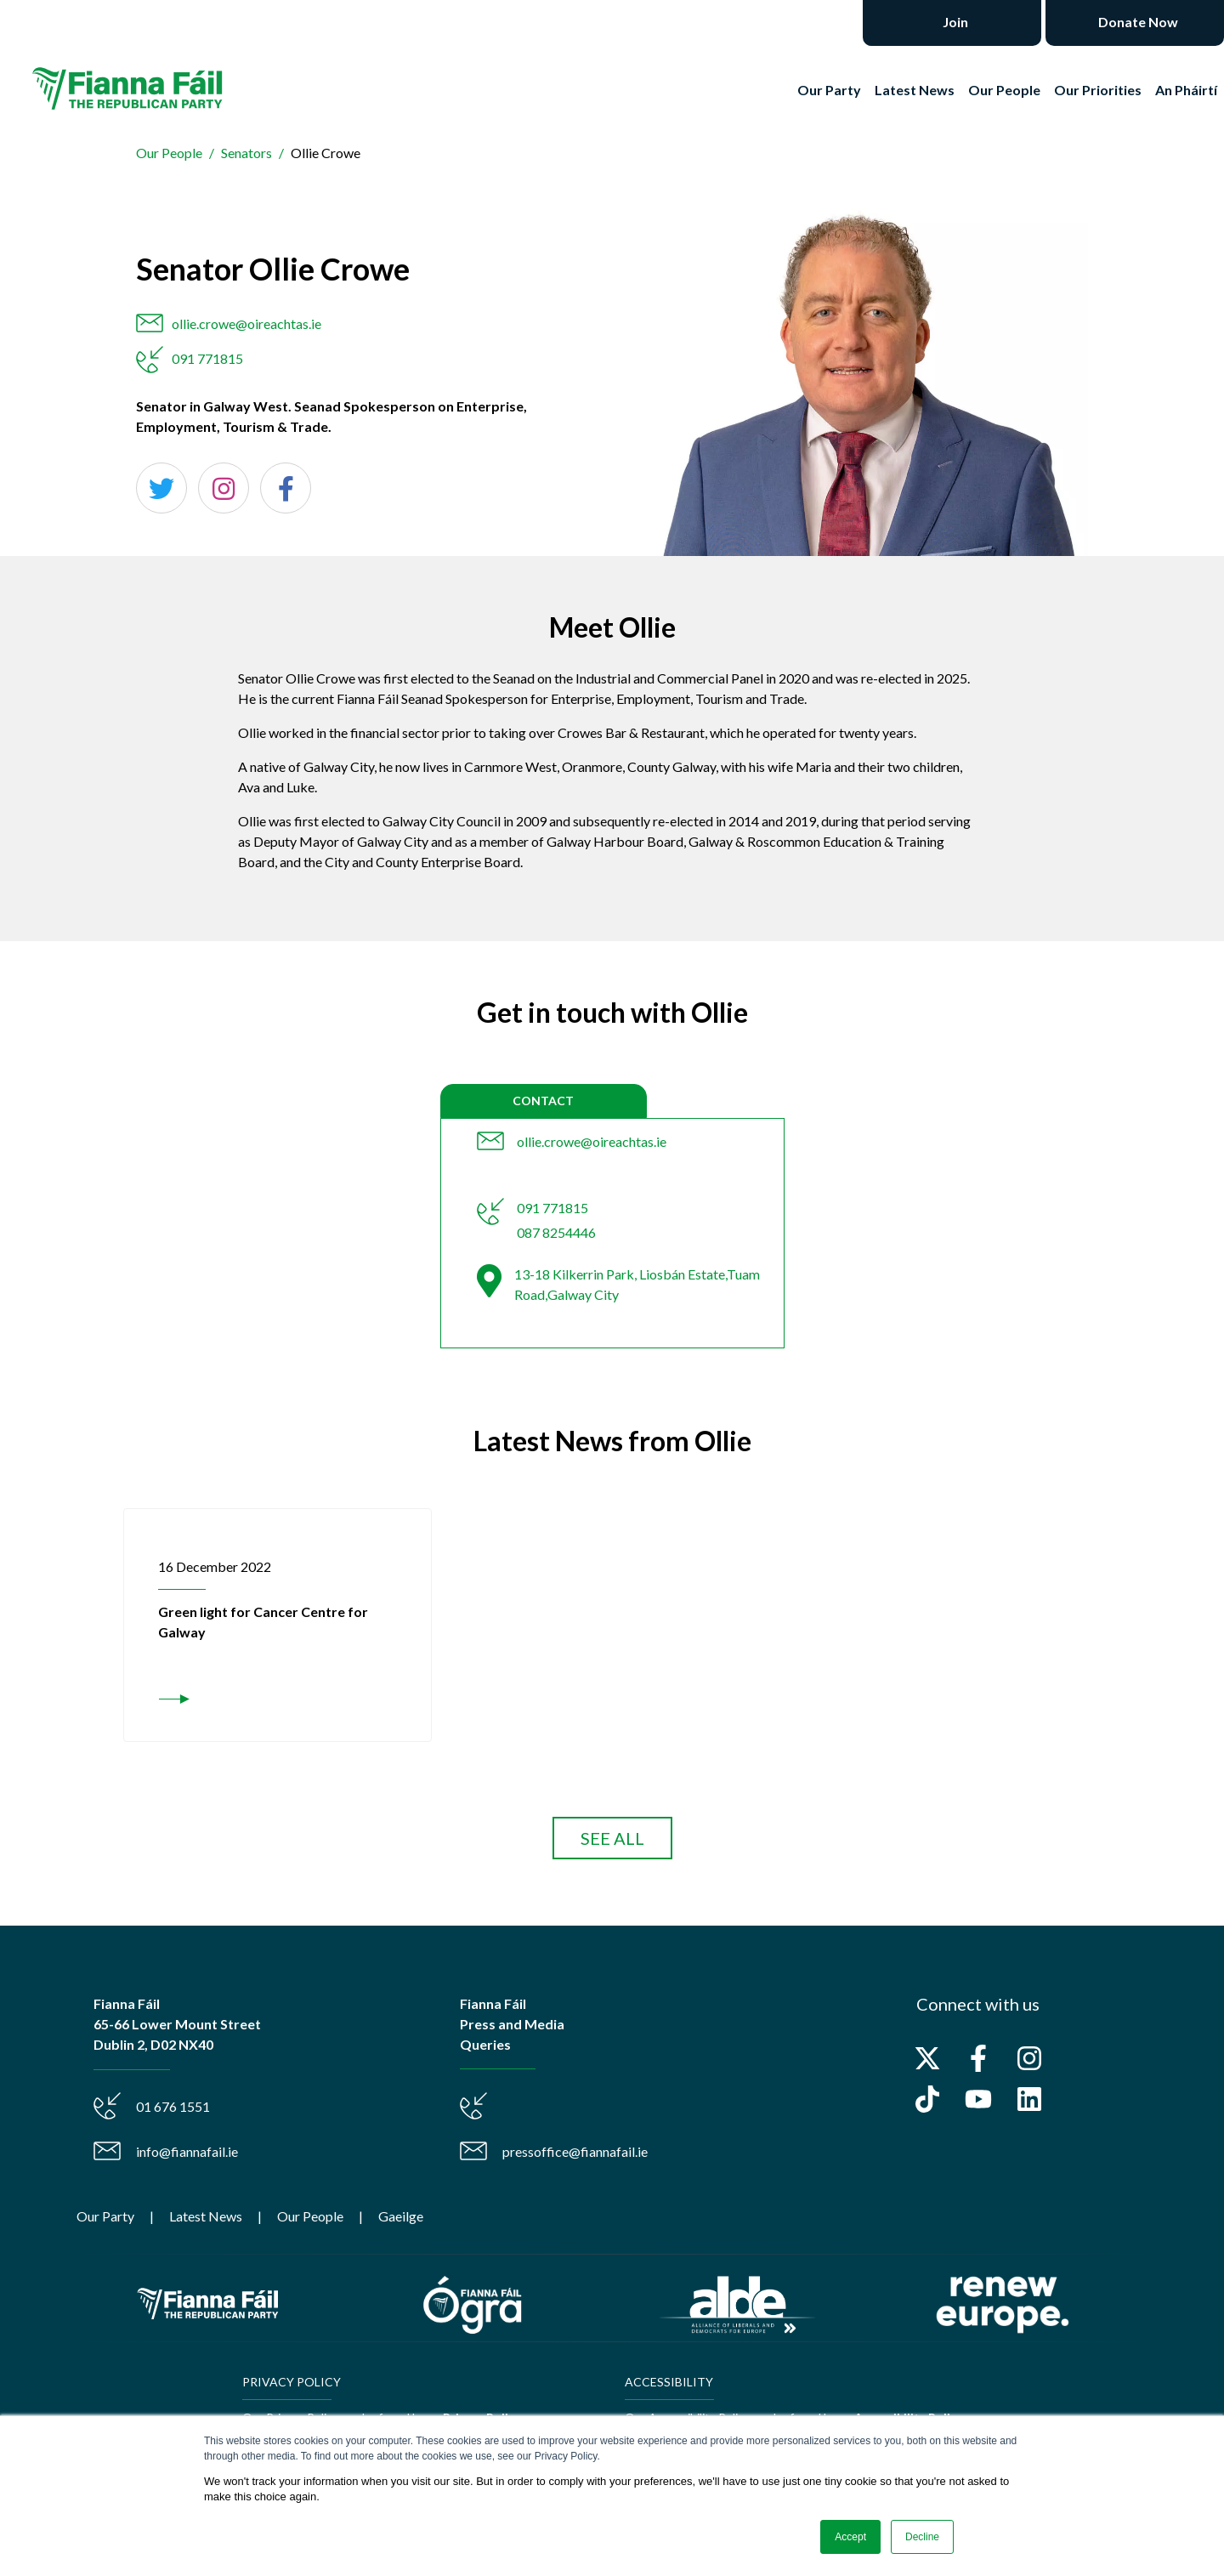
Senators (246, 153)
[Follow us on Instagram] (1029, 2058)
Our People (1004, 90)
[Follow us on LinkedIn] (1029, 2099)
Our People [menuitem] (310, 2216)
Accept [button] (850, 2537)
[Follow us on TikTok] (927, 2099)
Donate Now (1137, 22)
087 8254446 (556, 1232)
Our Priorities (1098, 90)
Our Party (829, 90)
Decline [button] (922, 2537)
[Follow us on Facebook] (978, 2058)
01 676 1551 (173, 2106)
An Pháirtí (1186, 90)
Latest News (915, 90)
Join (954, 22)
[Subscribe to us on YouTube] (978, 2099)
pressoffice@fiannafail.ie (575, 2151)
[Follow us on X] (927, 2058)
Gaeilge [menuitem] (400, 2216)
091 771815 (207, 358)
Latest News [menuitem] (205, 2216)
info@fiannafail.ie (187, 2151)
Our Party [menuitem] (105, 2216)
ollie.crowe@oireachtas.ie (246, 323)
